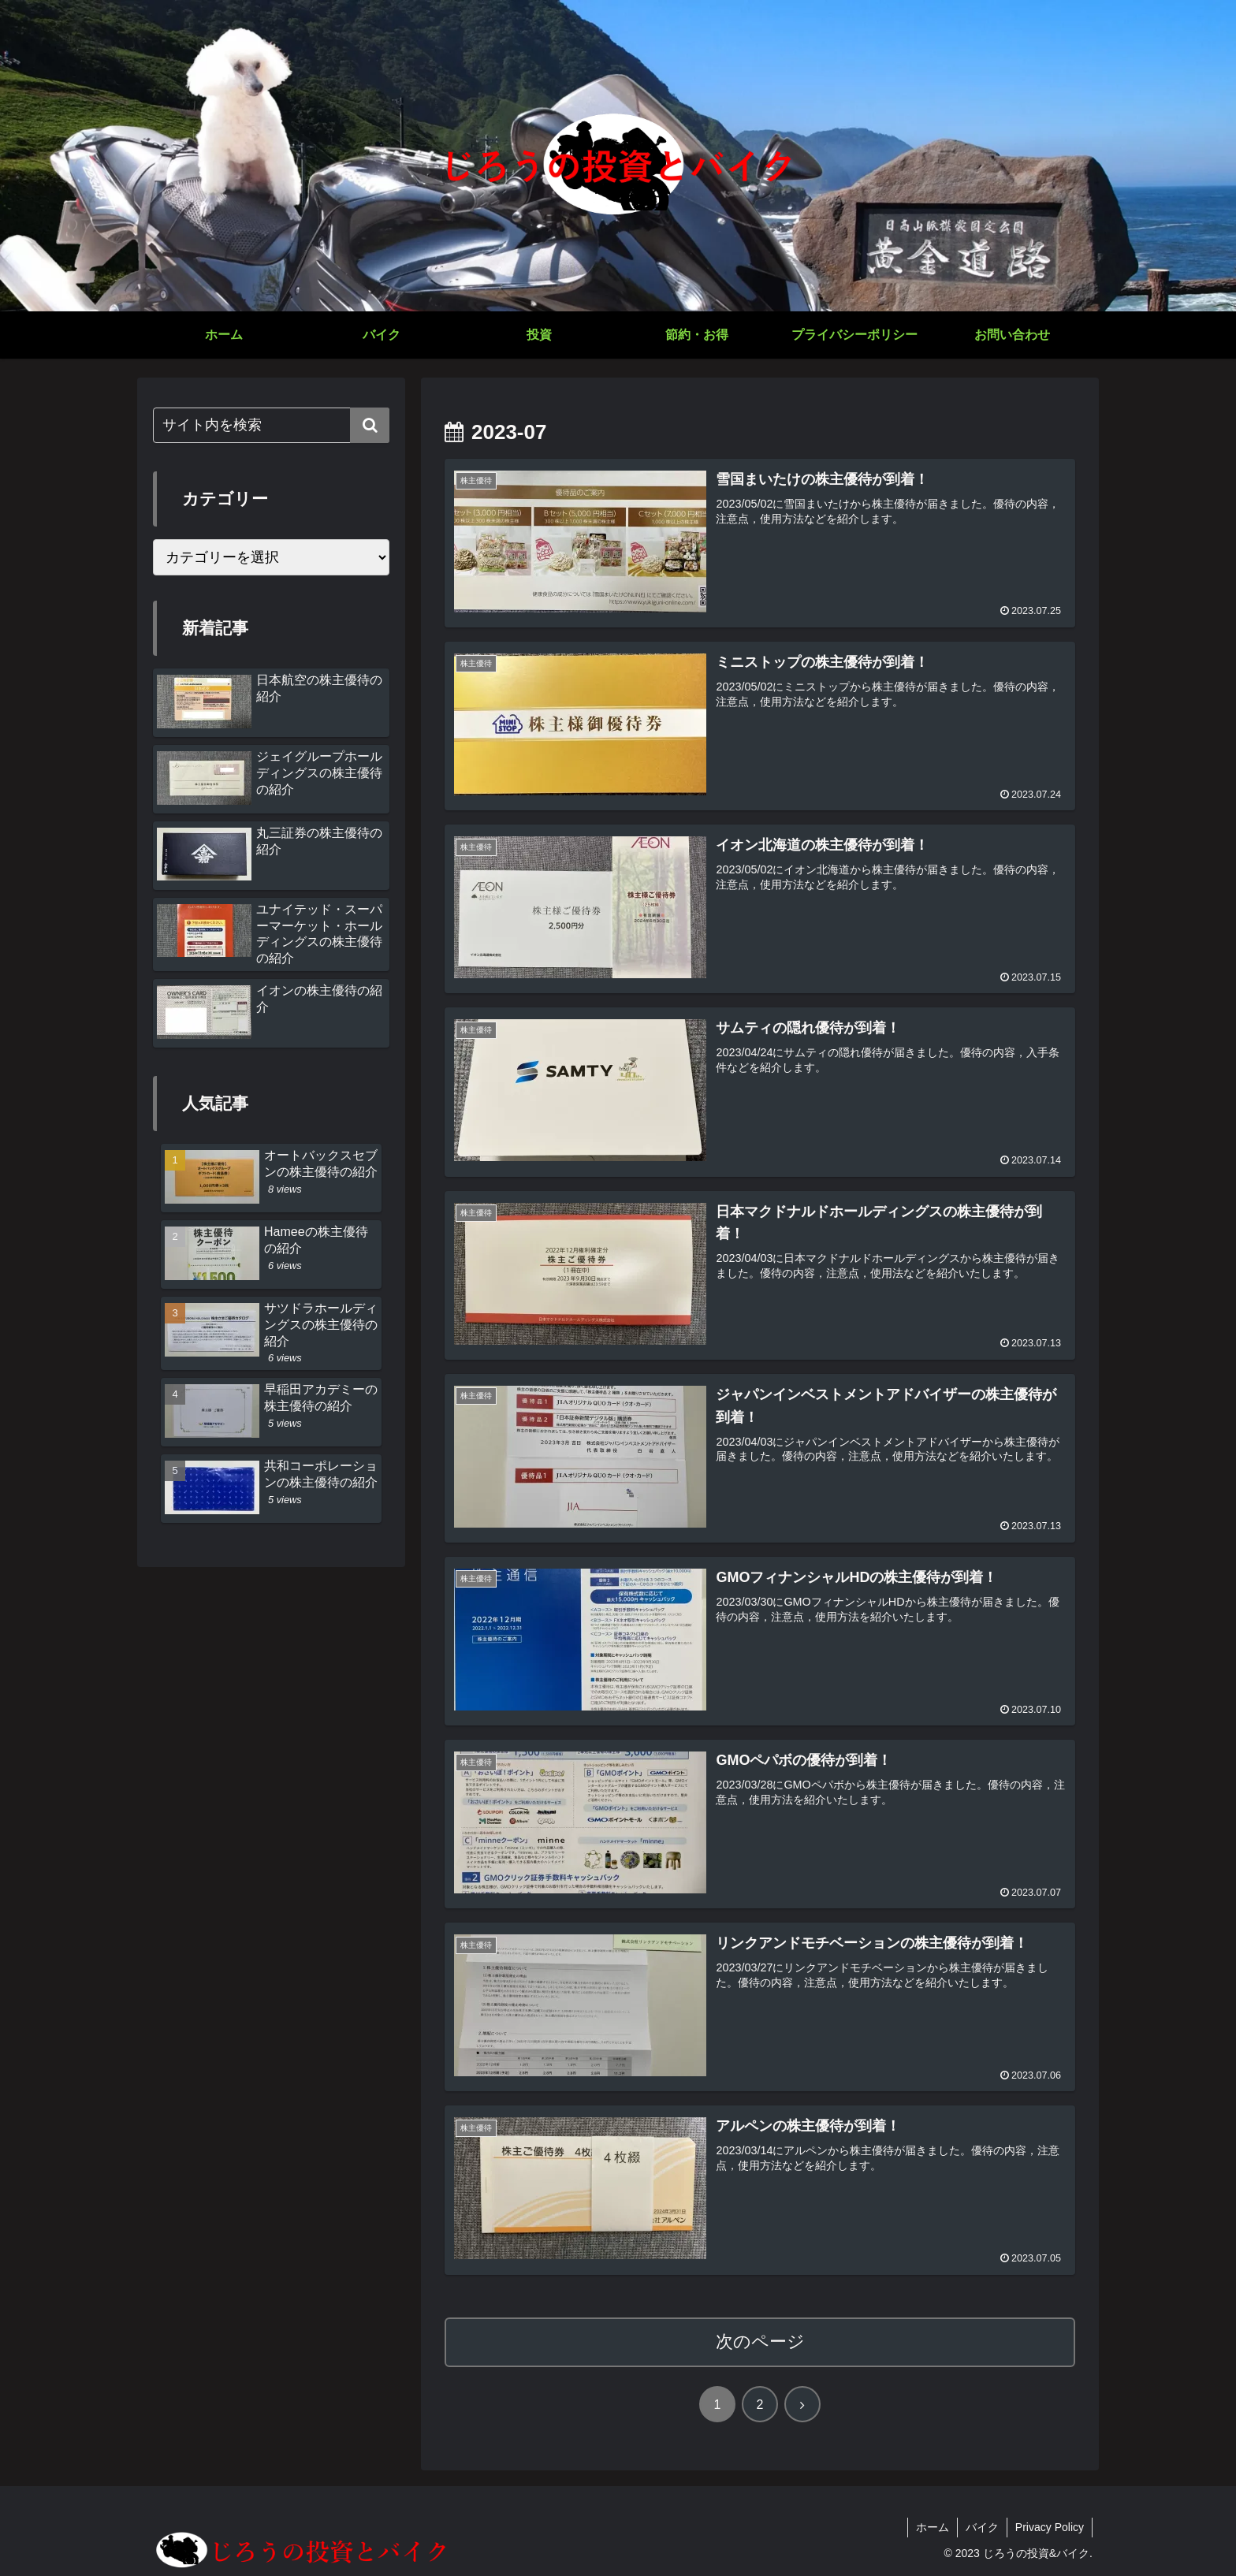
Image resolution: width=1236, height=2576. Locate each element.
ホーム (932, 2527)
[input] (271, 425)
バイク (982, 2527)
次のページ (760, 2341)
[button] (369, 425)
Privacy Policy (1049, 2527)
